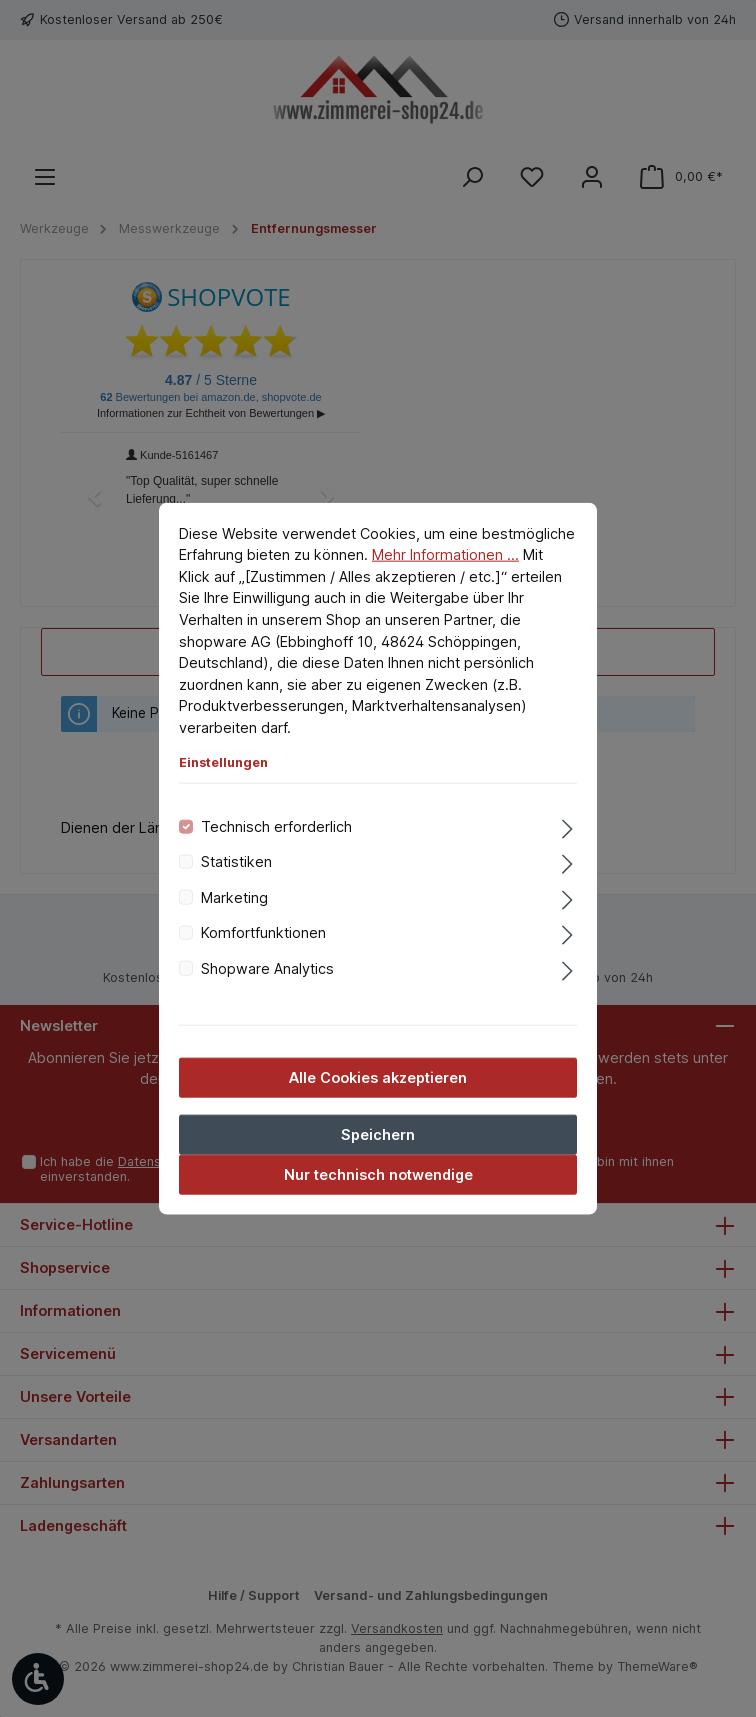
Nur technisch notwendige (378, 1174)
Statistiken (236, 861)
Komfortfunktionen (263, 932)
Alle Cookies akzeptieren (378, 1077)
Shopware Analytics (267, 967)
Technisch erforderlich (276, 826)
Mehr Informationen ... (445, 554)
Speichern (378, 1134)
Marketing (234, 896)
